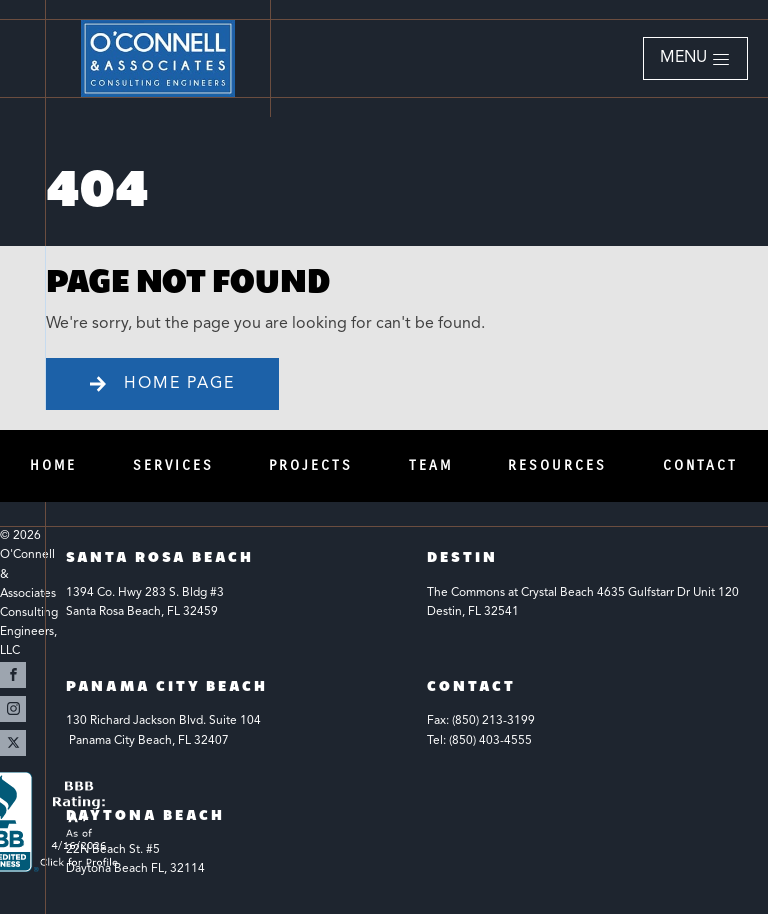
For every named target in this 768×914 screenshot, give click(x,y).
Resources (557, 465)
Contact (700, 465)
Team (431, 465)
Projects (311, 465)
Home (53, 465)
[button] (695, 59)
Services (173, 465)
